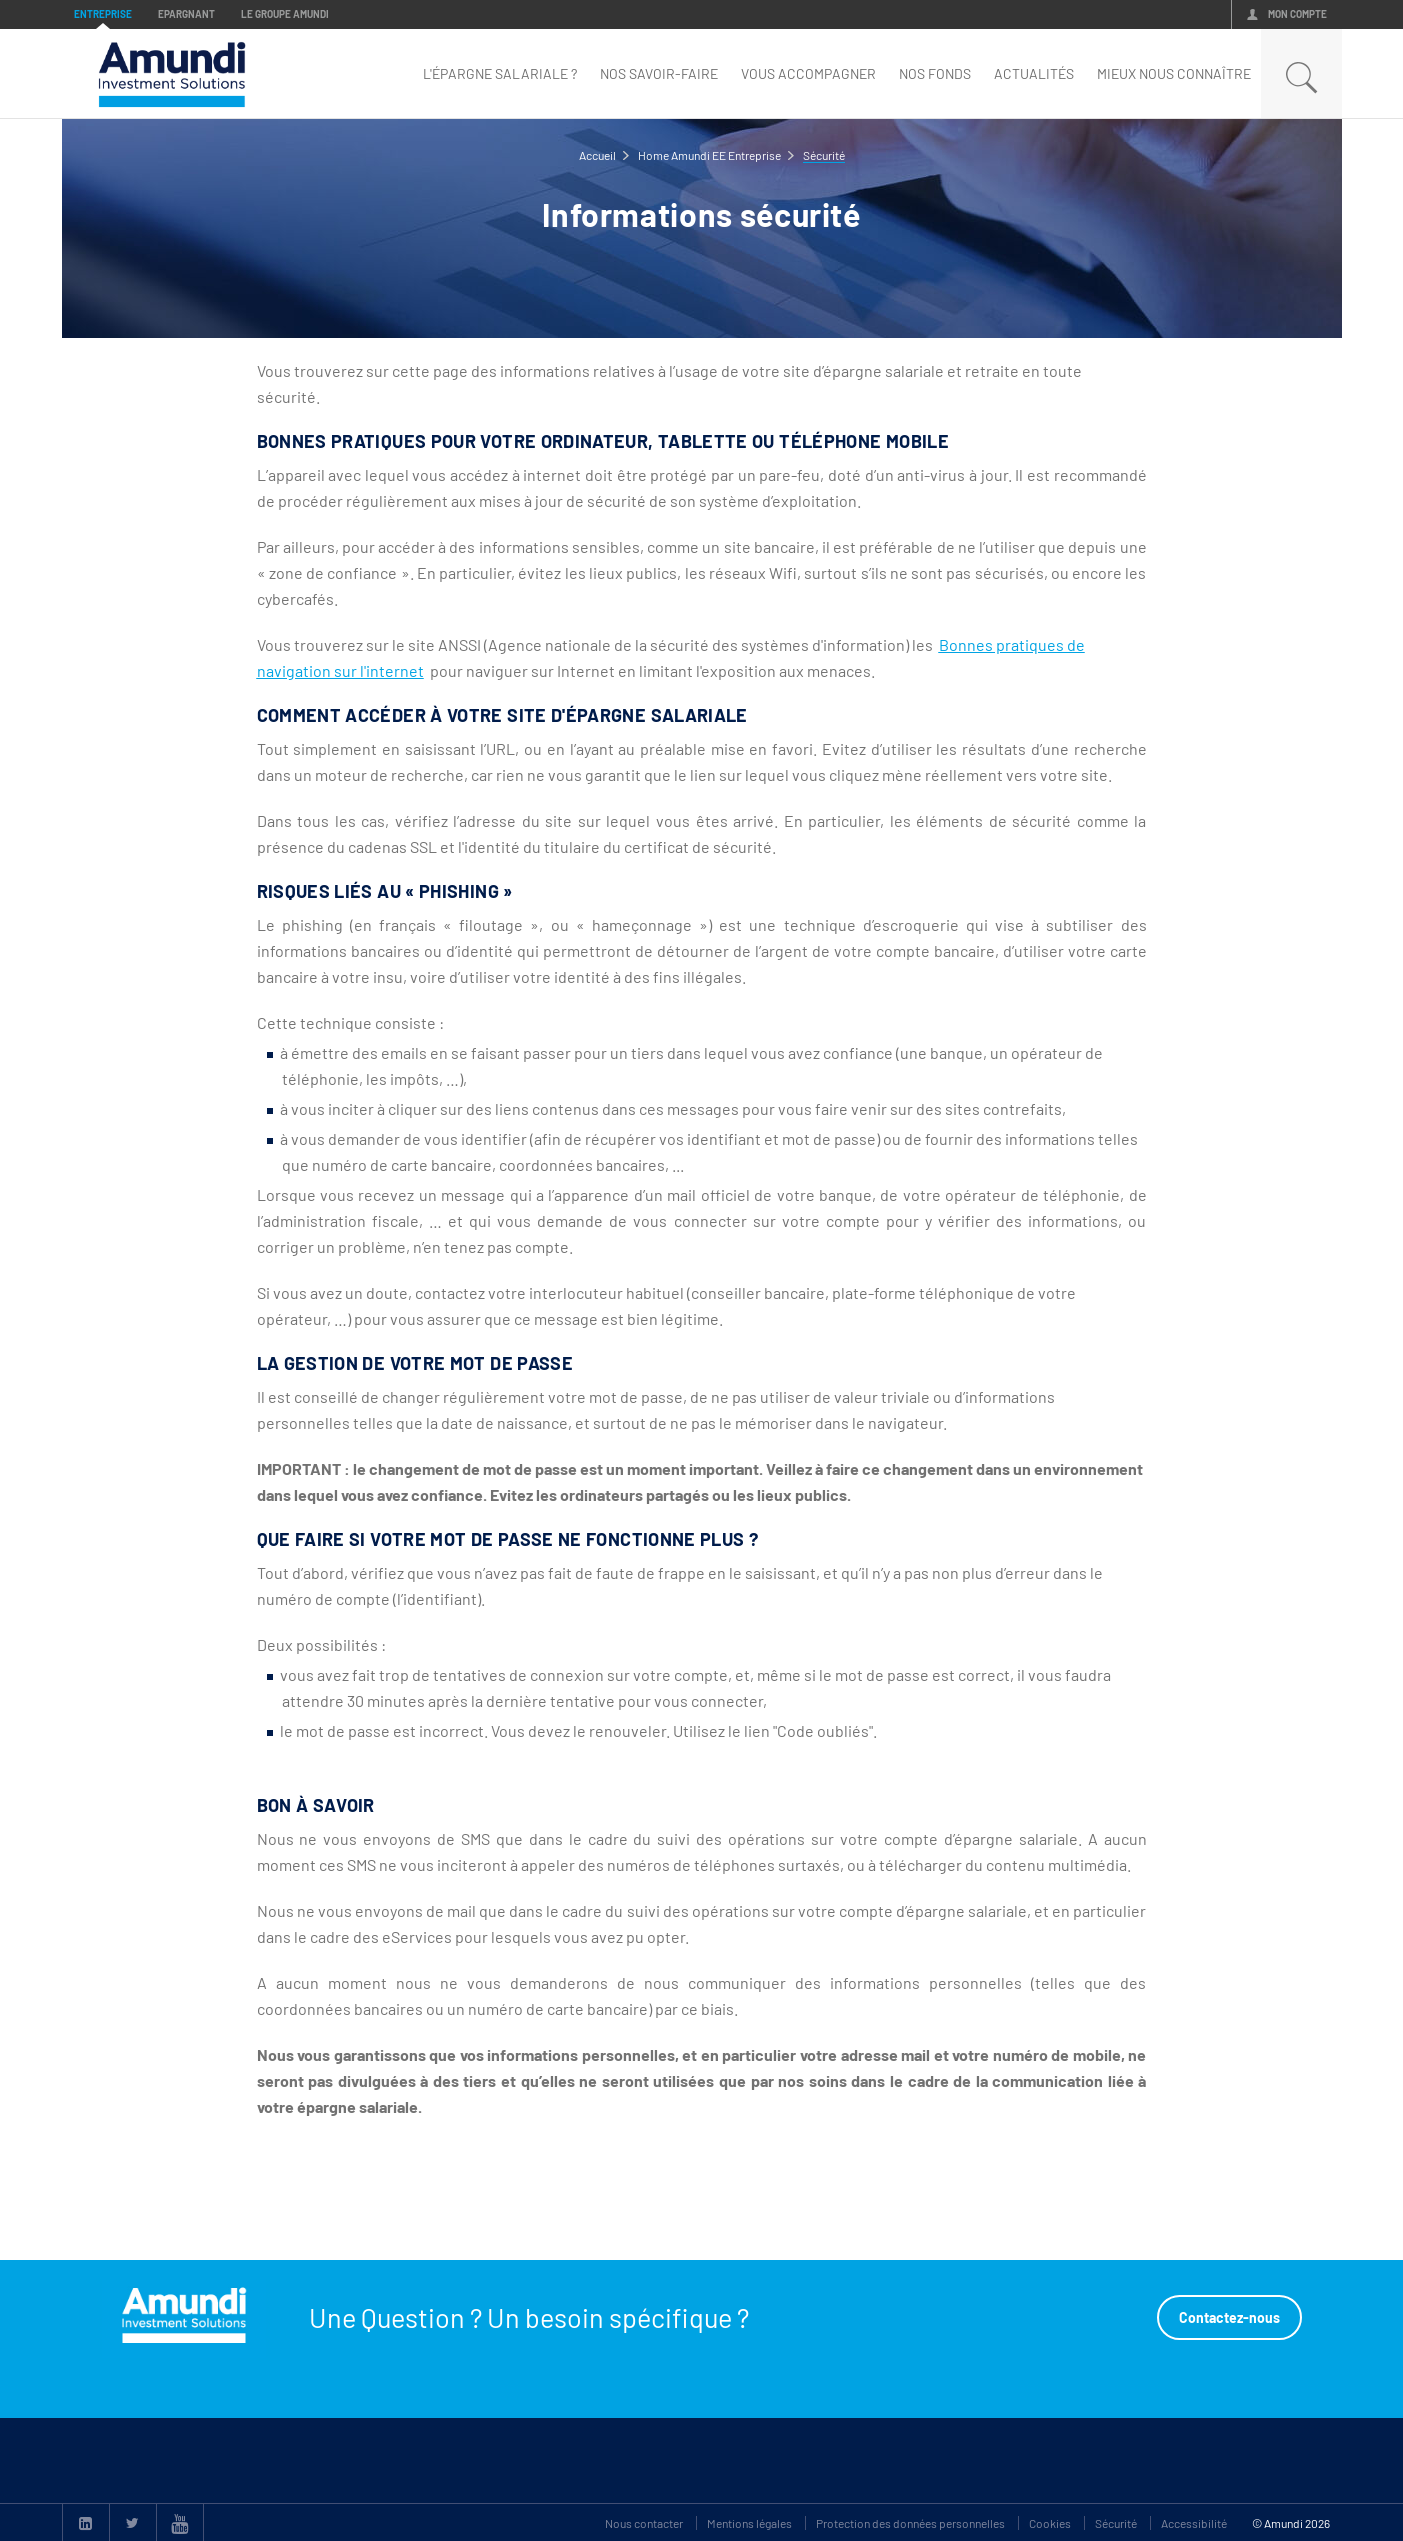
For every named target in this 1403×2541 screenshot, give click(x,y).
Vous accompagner (808, 73)
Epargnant (186, 14)
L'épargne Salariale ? (500, 73)
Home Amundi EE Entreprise (709, 155)
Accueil (597, 155)
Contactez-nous (1229, 2317)
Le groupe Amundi (285, 14)
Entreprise (103, 14)
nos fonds (935, 73)
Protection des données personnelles (910, 2523)
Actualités (1034, 73)
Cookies (1050, 2523)
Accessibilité (1194, 2523)
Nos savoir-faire (659, 73)
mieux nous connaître (1174, 73)
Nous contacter (644, 2523)
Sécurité (1116, 2523)
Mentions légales (749, 2523)
